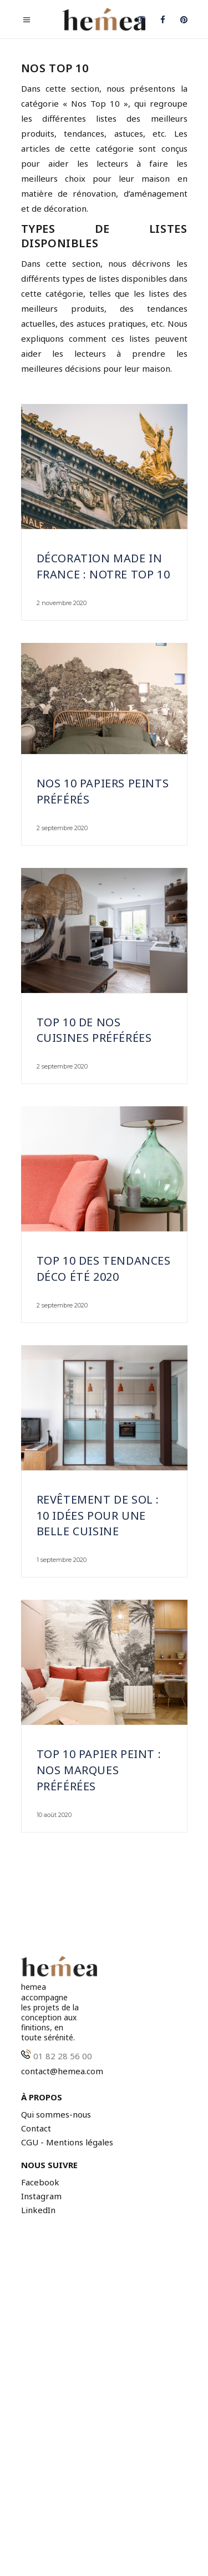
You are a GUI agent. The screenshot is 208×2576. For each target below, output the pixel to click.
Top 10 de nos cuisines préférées (94, 1030)
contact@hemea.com (62, 2070)
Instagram (41, 2196)
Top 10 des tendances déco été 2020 (104, 1268)
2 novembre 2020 (62, 603)
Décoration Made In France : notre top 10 (103, 566)
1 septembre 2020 (62, 1560)
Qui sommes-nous (56, 2114)
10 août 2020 (54, 1815)
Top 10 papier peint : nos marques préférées (99, 1770)
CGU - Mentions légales (67, 2142)
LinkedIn (38, 2210)
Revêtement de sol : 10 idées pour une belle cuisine (98, 1515)
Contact (36, 2128)
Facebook (40, 2182)
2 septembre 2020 (62, 828)
